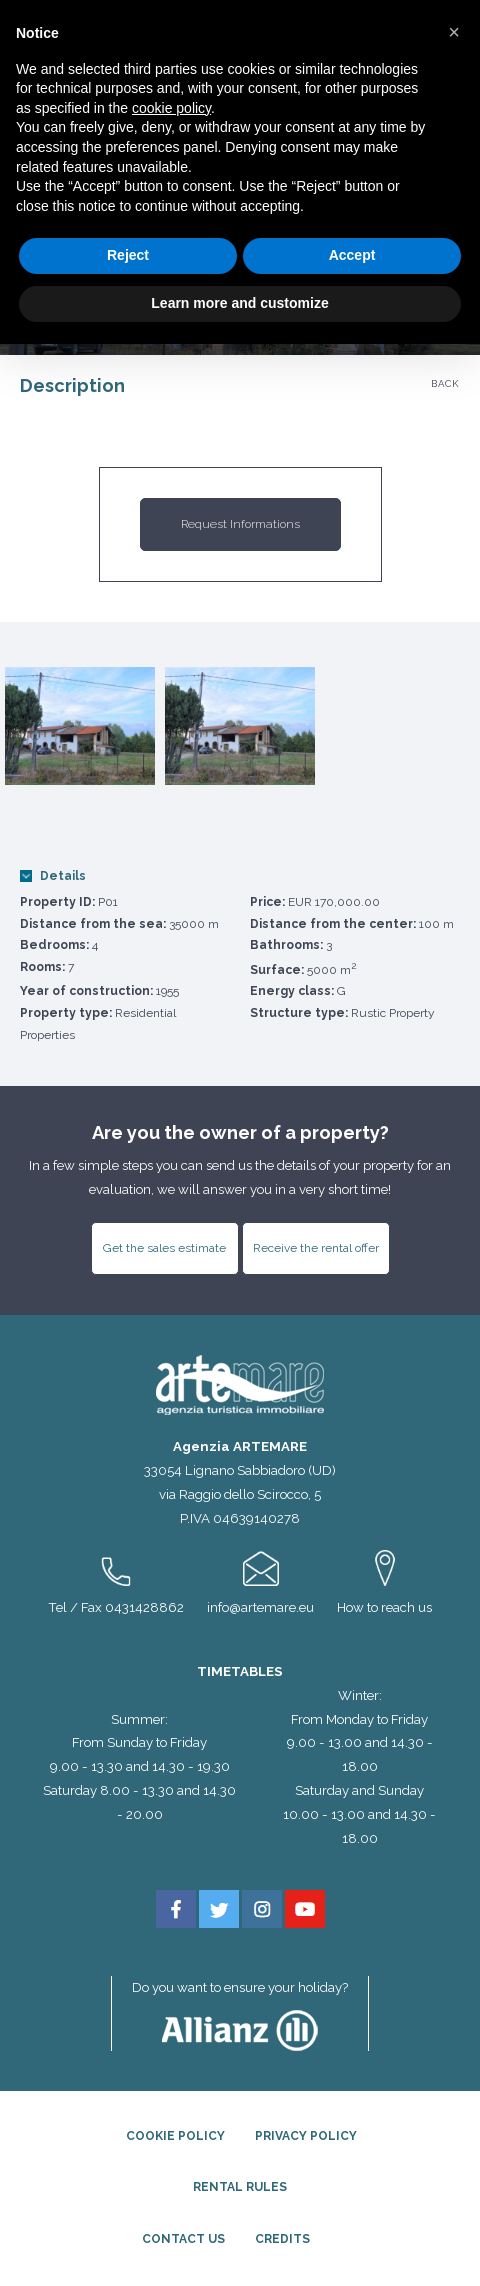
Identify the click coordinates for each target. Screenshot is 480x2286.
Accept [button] (352, 255)
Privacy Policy (306, 2136)
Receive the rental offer (316, 1248)
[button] (454, 32)
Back (445, 383)
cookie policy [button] (171, 108)
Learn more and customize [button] (239, 303)
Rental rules (240, 2187)
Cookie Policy (175, 2136)
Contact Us (183, 2239)
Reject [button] (128, 255)
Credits (282, 2239)
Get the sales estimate (164, 1248)
